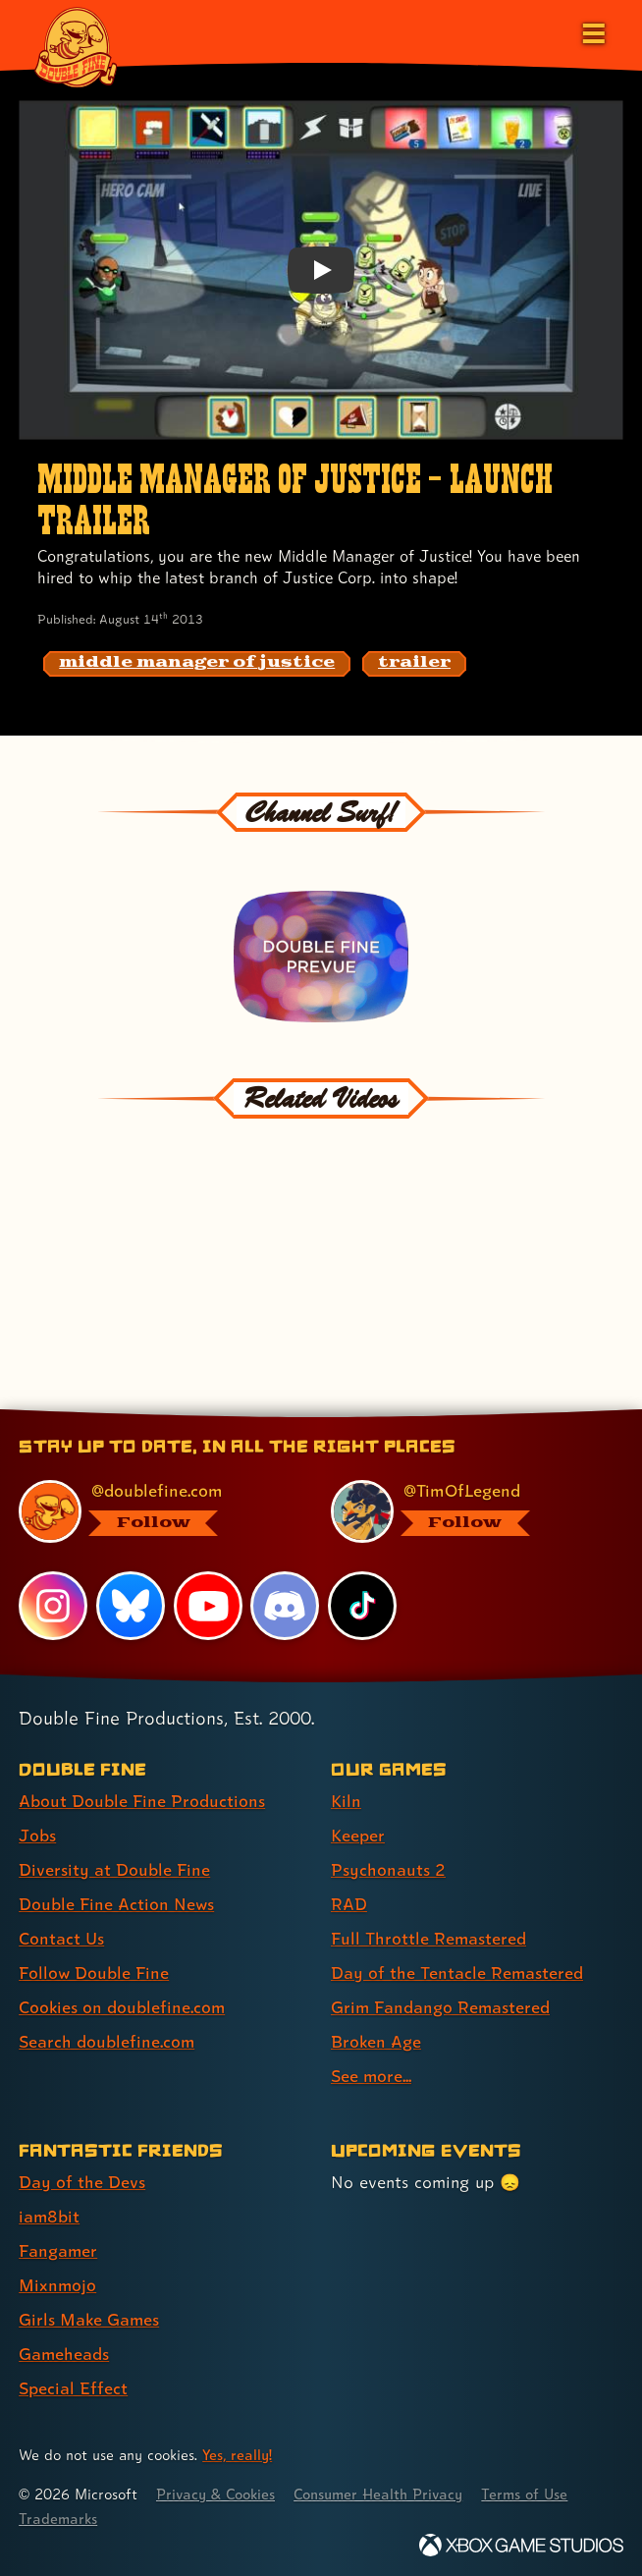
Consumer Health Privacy (383, 2491)
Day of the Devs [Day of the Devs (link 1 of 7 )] (82, 2178)
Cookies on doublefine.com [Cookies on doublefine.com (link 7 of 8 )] (123, 2004)
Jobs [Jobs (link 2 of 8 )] (37, 1831)
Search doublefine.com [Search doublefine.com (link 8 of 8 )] (107, 2038)
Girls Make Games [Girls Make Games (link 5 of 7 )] (90, 2316)
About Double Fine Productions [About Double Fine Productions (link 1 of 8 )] (142, 1796)
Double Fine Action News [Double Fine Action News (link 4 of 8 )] (117, 1901)
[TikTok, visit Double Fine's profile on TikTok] (362, 1602)
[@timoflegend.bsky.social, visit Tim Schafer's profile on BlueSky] (465, 1508)
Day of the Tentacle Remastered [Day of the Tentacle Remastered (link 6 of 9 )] (457, 1969)
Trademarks (58, 2515)
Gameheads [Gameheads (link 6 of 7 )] (64, 2350)
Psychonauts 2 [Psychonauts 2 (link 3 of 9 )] (388, 1865)
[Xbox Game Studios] (521, 2541)
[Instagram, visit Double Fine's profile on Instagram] (53, 1602)
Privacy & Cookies (217, 2491)
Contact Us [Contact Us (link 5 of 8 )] (61, 1935)
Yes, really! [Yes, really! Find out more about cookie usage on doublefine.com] (237, 2451)
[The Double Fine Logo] (75, 46)
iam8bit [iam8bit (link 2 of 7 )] (49, 2213)
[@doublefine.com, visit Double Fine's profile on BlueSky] (153, 1508)
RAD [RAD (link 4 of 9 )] (349, 1901)
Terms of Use (532, 2491)
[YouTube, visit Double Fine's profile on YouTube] (208, 1602)
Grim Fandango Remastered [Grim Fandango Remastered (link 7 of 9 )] (441, 2004)
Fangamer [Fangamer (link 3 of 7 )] (58, 2247)
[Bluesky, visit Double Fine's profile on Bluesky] (130, 1602)
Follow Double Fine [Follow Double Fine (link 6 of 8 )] (94, 1969)
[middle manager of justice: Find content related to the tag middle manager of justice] (196, 664)
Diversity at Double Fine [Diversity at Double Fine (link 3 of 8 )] (114, 1865)
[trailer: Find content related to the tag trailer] (414, 664)
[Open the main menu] (592, 31)
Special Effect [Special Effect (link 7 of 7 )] (73, 2385)
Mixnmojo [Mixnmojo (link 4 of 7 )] (58, 2282)
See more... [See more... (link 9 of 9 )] (371, 2072)
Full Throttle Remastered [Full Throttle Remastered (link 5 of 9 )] (429, 1935)
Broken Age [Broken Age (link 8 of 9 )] (376, 2038)
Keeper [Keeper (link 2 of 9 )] (358, 1831)
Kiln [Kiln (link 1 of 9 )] (346, 1796)
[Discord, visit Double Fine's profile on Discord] (285, 1602)
